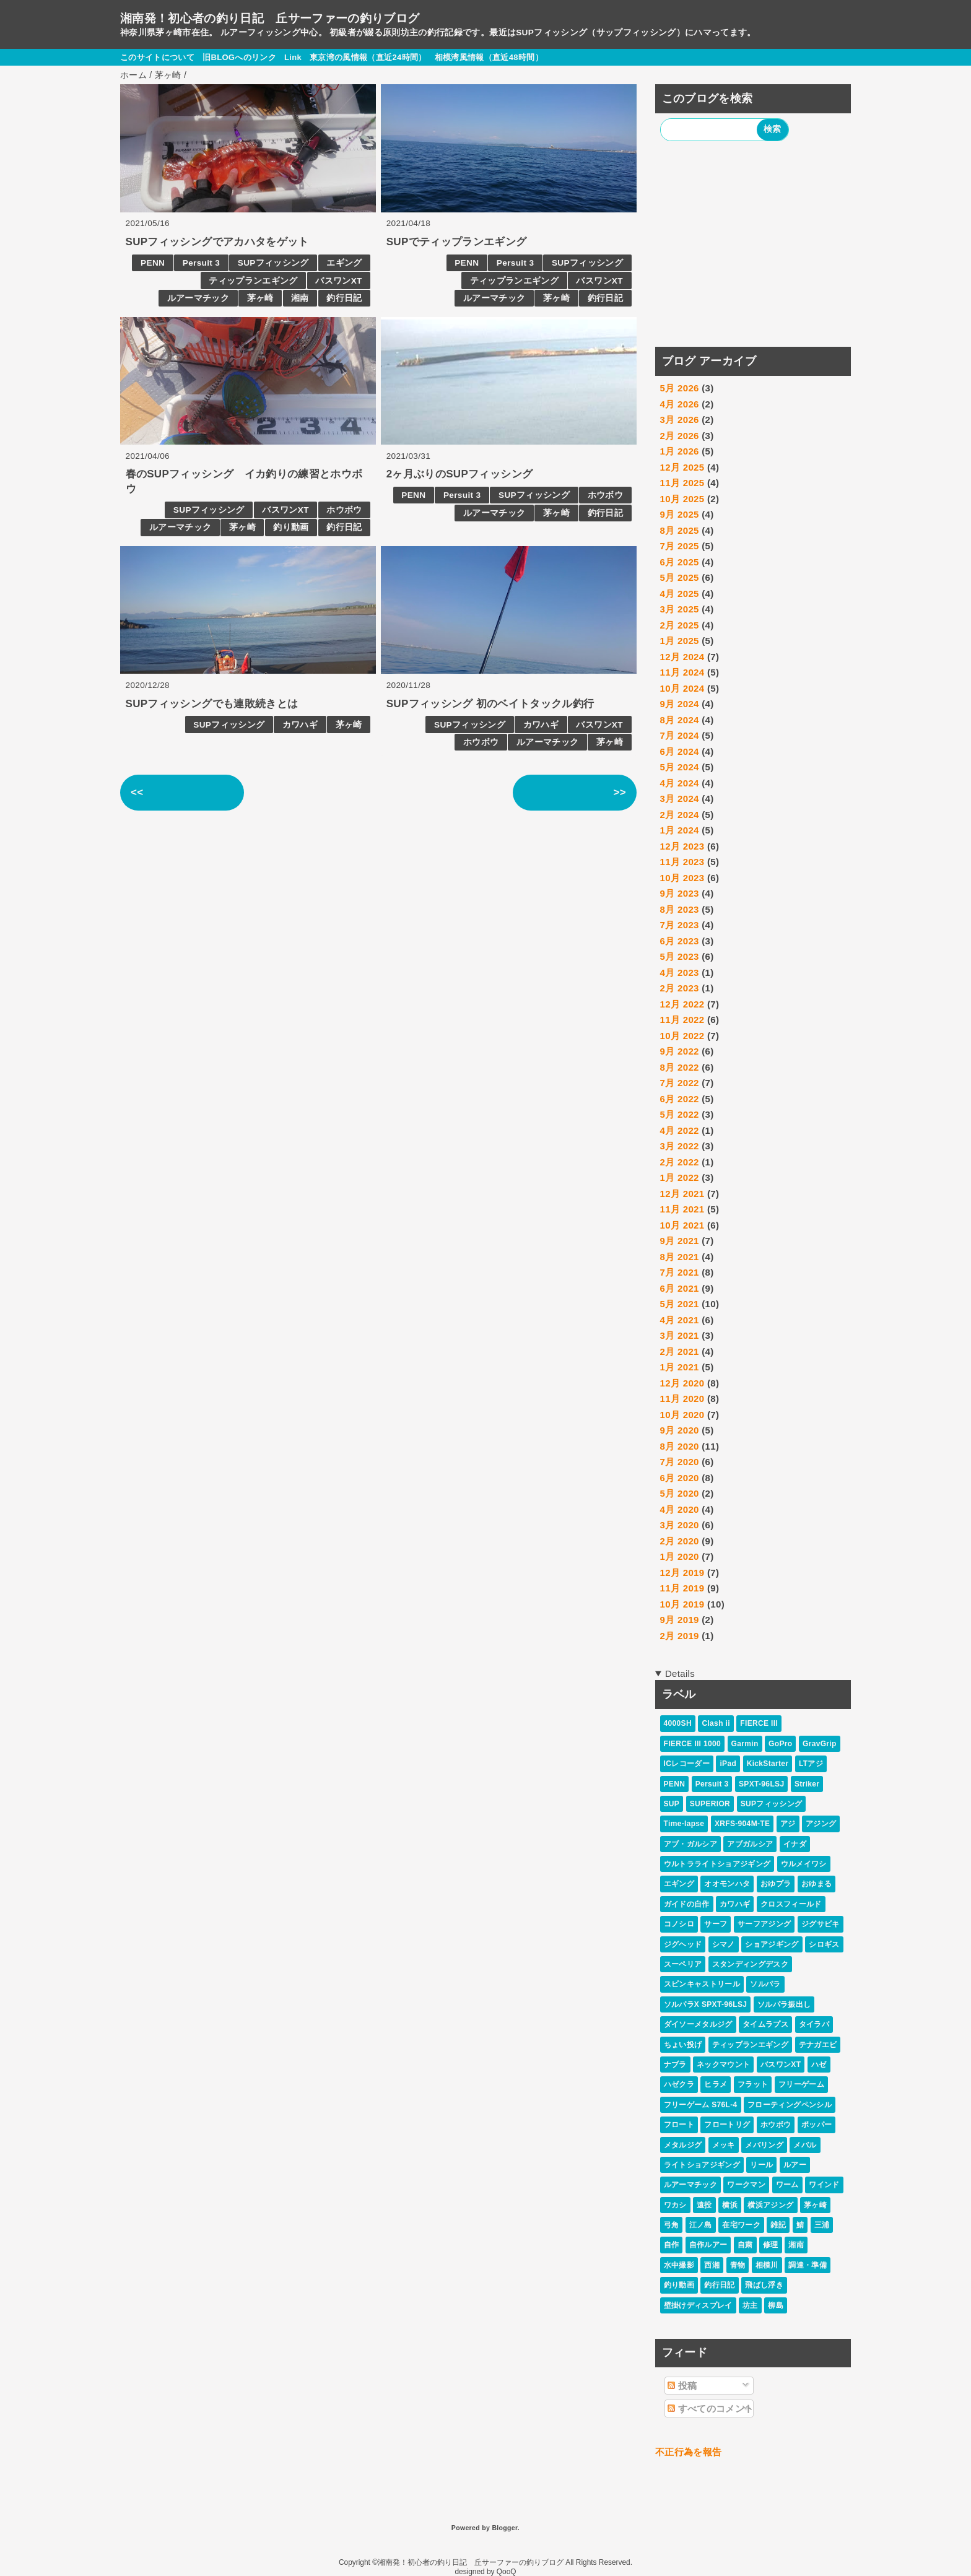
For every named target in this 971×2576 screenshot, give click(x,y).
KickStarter (768, 1763)
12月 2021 (682, 1193)
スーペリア (683, 1964)
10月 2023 (682, 877)
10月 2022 (682, 1035)
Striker (807, 1784)
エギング (344, 263)
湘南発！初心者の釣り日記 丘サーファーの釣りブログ (270, 18)
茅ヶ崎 (260, 298)
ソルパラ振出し (784, 2004)
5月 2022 (679, 1114)
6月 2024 (679, 751)
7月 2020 (679, 1461)
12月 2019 (682, 1572)
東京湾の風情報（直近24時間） (368, 57)
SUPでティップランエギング (456, 242)
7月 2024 (679, 735)
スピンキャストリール (702, 1984)
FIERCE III (759, 1723)
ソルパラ (765, 1984)
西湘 (712, 2265)
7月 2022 (679, 1082)
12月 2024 (682, 656)
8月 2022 (679, 1067)
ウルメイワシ (804, 1864)
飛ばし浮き (764, 2285)
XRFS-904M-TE (742, 1823)
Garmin (745, 1743)
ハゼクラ (679, 2084)
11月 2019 (682, 1588)
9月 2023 (679, 893)
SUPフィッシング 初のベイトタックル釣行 (490, 704)
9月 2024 (679, 703)
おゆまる (816, 1883)
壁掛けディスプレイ (698, 2305)
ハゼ (819, 2064)
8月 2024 (679, 720)
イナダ (794, 1844)
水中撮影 (679, 2265)
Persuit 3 (201, 263)
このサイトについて (157, 57)
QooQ (506, 2571)
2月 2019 (679, 1635)
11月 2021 (682, 1209)
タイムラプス (765, 2024)
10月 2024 (682, 688)
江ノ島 (700, 2225)
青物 (738, 2265)
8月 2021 (679, 1256)
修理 (770, 2244)
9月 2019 (679, 1619)
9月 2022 (679, 1051)
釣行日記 (344, 298)
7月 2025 (679, 546)
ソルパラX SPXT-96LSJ (705, 2004)
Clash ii (715, 1723)
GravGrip (820, 1743)
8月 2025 (679, 530)
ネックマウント (723, 2064)
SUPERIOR (710, 1803)
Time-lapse (684, 1823)
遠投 (704, 2205)
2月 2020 (679, 1541)
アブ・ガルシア (690, 1844)
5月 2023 (679, 956)
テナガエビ (818, 2044)
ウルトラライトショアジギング (717, 1864)
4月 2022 (679, 1130)
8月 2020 (679, 1446)
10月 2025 (682, 499)
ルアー (794, 2164)
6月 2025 (679, 562)
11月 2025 (682, 482)
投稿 (682, 2385)
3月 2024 (679, 798)
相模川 (766, 2265)
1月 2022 (679, 1177)
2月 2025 (679, 625)
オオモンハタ (727, 1883)
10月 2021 (682, 1225)
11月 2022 (682, 1019)
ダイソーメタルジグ (698, 2024)
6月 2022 (679, 1099)
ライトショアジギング (702, 2164)
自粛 (745, 2244)
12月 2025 (682, 467)
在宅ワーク (741, 2225)
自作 (671, 2244)
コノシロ (679, 1924)
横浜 (730, 2205)
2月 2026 (679, 435)
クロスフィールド (791, 1904)
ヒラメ (715, 2084)
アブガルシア (750, 1844)
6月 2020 (679, 1478)
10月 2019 (682, 1604)
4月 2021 (679, 1320)
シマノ (723, 1944)
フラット (753, 2084)
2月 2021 (679, 1351)
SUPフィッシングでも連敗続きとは (212, 704)
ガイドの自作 (687, 1904)
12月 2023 (682, 846)
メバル (804, 2145)
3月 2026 (679, 419)
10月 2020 (682, 1414)
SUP (672, 1803)
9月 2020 (679, 1430)
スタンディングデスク (750, 1964)
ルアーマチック (198, 298)
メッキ (723, 2145)
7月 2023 (679, 925)
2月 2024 (679, 814)
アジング (821, 1823)
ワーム (787, 2184)
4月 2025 (679, 593)
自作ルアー (708, 2244)
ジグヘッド (683, 1944)
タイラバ (814, 2024)
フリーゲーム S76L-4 (701, 2104)
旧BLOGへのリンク (239, 57)
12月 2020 (682, 1383)
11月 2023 (682, 861)
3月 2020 (679, 1525)
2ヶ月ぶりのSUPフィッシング (459, 474)
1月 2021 (679, 1367)
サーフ (715, 1924)
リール (761, 2164)
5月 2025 (679, 577)
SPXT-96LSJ (761, 1784)
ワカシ (675, 2205)
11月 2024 (682, 672)
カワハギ (300, 724)
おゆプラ (775, 1883)
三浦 (822, 2225)
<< (137, 792)
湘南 (300, 298)
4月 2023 (679, 972)
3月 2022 (679, 1146)
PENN (153, 263)
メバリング (764, 2145)
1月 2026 (679, 451)
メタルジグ (683, 2145)
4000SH (678, 1723)
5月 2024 (679, 767)
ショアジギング (771, 1944)
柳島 (775, 2305)
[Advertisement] (753, 246)
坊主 (750, 2305)
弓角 (671, 2225)
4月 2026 (679, 404)
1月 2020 (679, 1556)
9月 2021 (679, 1240)
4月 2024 (679, 783)
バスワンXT (338, 280)
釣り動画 (290, 527)
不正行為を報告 (688, 2452)
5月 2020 (679, 1493)
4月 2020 (679, 1509)
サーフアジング (764, 1924)
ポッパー (816, 2124)
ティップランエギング (253, 280)
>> (619, 792)
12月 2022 (682, 1004)
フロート (679, 2124)
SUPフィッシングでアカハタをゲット (217, 242)
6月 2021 (679, 1288)
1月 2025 (679, 640)
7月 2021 (679, 1272)
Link (293, 57)
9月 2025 (679, 514)
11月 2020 (682, 1398)
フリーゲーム (801, 2084)
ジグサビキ (820, 1924)
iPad (728, 1763)
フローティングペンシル (789, 2104)
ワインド (824, 2184)
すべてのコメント (711, 2408)
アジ (788, 1823)
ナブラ (675, 2064)
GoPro (780, 1743)
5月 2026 (679, 388)
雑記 (778, 2225)
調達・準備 (807, 2265)
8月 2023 (679, 909)
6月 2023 (679, 941)
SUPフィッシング (273, 263)
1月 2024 (679, 830)
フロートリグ (727, 2124)
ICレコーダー (687, 1763)
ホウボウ (344, 510)
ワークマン (746, 2184)
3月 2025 (679, 609)
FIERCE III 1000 (692, 1743)
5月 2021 (679, 1304)
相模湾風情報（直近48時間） (489, 57)
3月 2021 (679, 1335)
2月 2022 (679, 1162)
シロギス (824, 1944)
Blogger (504, 2527)
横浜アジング (770, 2205)
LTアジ (811, 1763)
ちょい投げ (683, 2044)
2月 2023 (679, 988)
